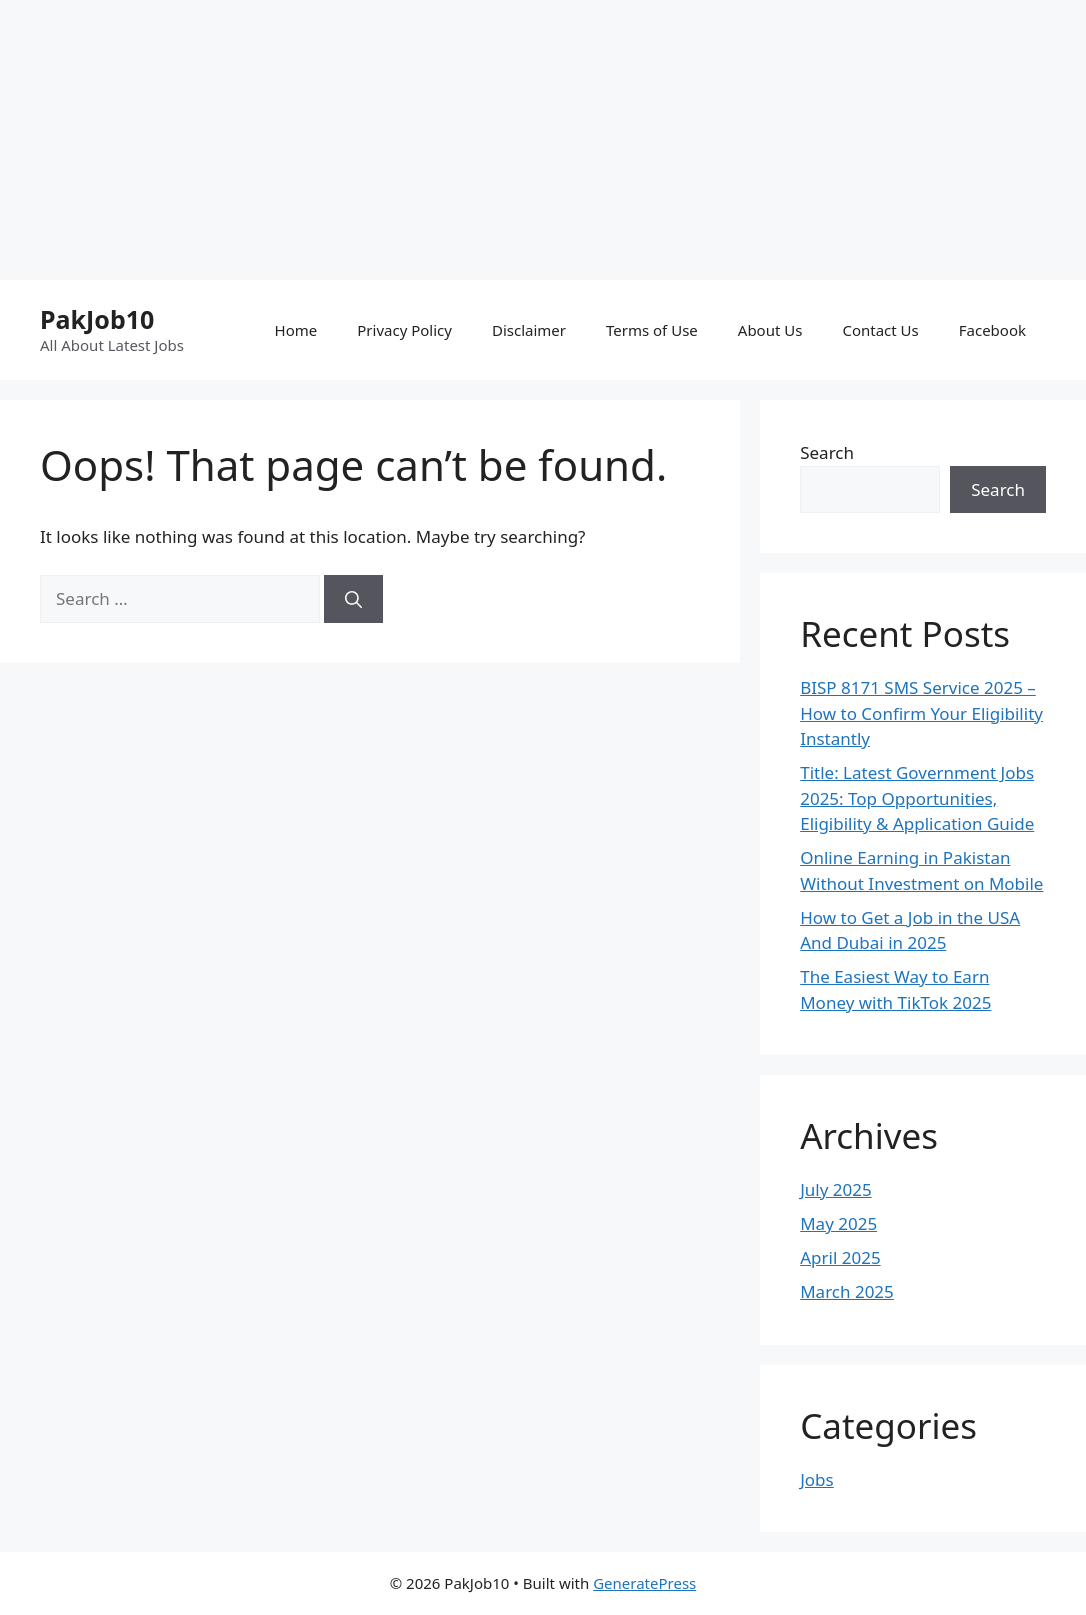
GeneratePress (644, 1583)
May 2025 (838, 1223)
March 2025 (847, 1291)
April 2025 (840, 1257)
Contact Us (880, 330)
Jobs (817, 1479)
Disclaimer (529, 330)
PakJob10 (97, 319)
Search (827, 452)
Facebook (992, 330)
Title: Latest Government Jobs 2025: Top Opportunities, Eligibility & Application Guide (917, 798)
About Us (770, 330)
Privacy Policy (404, 330)
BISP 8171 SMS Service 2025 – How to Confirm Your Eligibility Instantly (921, 713)
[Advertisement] (543, 140)
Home (296, 330)
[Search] (353, 599)
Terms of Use (652, 330)
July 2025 (836, 1189)
